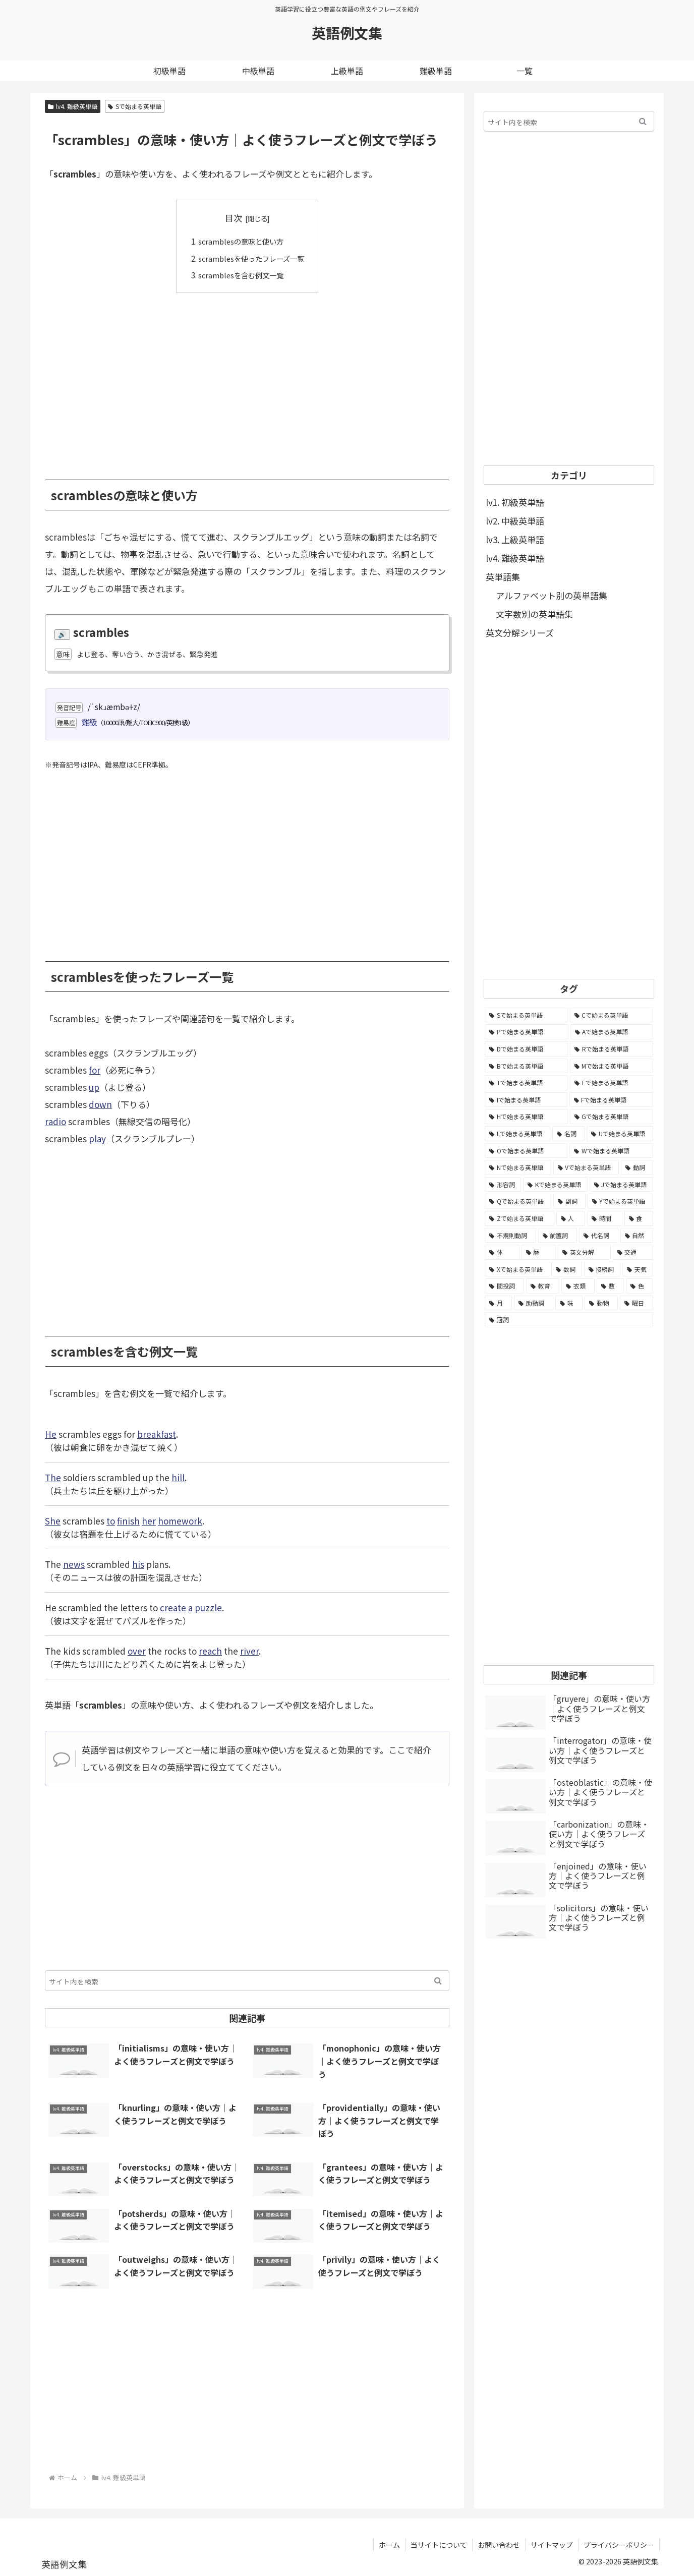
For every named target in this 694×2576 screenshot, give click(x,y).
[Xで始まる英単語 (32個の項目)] (517, 1269)
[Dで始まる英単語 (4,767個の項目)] (526, 1049)
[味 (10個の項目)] (569, 1303)
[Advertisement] (247, 378)
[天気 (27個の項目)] (637, 1269)
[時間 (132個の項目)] (604, 1218)
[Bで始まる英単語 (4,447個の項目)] (526, 1066)
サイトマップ (552, 2544)
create (173, 1607)
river (249, 1650)
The (53, 1477)
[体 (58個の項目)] (502, 1252)
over (137, 1650)
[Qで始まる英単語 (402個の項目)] (518, 1201)
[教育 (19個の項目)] (542, 1286)
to (110, 1520)
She (53, 1520)
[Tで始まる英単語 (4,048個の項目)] (526, 1082)
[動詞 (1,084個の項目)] (637, 1167)
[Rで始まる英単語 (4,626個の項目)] (611, 1049)
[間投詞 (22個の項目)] (504, 1286)
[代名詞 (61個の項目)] (598, 1235)
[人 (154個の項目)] (571, 1218)
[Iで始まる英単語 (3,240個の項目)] (526, 1099)
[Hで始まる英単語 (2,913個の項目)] (526, 1116)
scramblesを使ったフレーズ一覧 (251, 257)
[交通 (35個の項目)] (633, 1252)
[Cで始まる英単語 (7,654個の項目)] (612, 1015)
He (50, 1433)
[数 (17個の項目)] (610, 1286)
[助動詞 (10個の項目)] (533, 1303)
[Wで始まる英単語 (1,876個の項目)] (611, 1150)
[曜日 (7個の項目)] (636, 1303)
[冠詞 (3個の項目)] (569, 1319)
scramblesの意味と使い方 (240, 241)
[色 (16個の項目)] (639, 1286)
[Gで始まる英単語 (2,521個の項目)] (612, 1116)
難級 (89, 721)
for (94, 1070)
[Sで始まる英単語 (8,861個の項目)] (526, 1015)
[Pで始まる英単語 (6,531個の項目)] (526, 1031)
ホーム (389, 2544)
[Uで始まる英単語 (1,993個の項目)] (620, 1133)
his (138, 1563)
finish (128, 1520)
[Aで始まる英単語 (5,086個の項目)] (612, 1031)
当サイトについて (439, 2544)
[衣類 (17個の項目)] (578, 1286)
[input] (247, 1980)
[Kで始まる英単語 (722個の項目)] (555, 1184)
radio (55, 1121)
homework (180, 1520)
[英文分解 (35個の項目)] (584, 1252)
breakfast (156, 1433)
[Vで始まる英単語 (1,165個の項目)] (586, 1167)
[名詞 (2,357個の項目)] (568, 1133)
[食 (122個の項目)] (639, 1218)
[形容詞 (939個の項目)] (503, 1184)
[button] (438, 1980)
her (149, 1520)
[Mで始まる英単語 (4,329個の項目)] (612, 1066)
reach (210, 1650)
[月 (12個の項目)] (498, 1303)
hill (178, 1477)
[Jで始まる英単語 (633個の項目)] (621, 1184)
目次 (233, 217)
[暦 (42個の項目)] (539, 1252)
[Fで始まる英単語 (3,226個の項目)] (611, 1099)
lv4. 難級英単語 (72, 106)
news (74, 1563)
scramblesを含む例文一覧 (240, 274)
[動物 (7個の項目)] (601, 1303)
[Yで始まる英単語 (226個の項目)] (620, 1201)
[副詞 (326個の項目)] (569, 1201)
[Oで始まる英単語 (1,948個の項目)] (526, 1150)
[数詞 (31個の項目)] (566, 1269)
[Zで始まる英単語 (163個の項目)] (519, 1218)
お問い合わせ (499, 2544)
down (100, 1104)
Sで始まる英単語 (134, 106)
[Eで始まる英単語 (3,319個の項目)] (611, 1082)
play (97, 1138)
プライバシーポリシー (619, 2544)
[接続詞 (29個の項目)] (602, 1269)
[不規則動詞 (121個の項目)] (510, 1235)
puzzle (208, 1607)
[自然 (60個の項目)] (637, 1235)
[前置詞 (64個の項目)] (557, 1235)
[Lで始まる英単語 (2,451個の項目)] (517, 1133)
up (94, 1087)
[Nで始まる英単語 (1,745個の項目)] (518, 1167)
